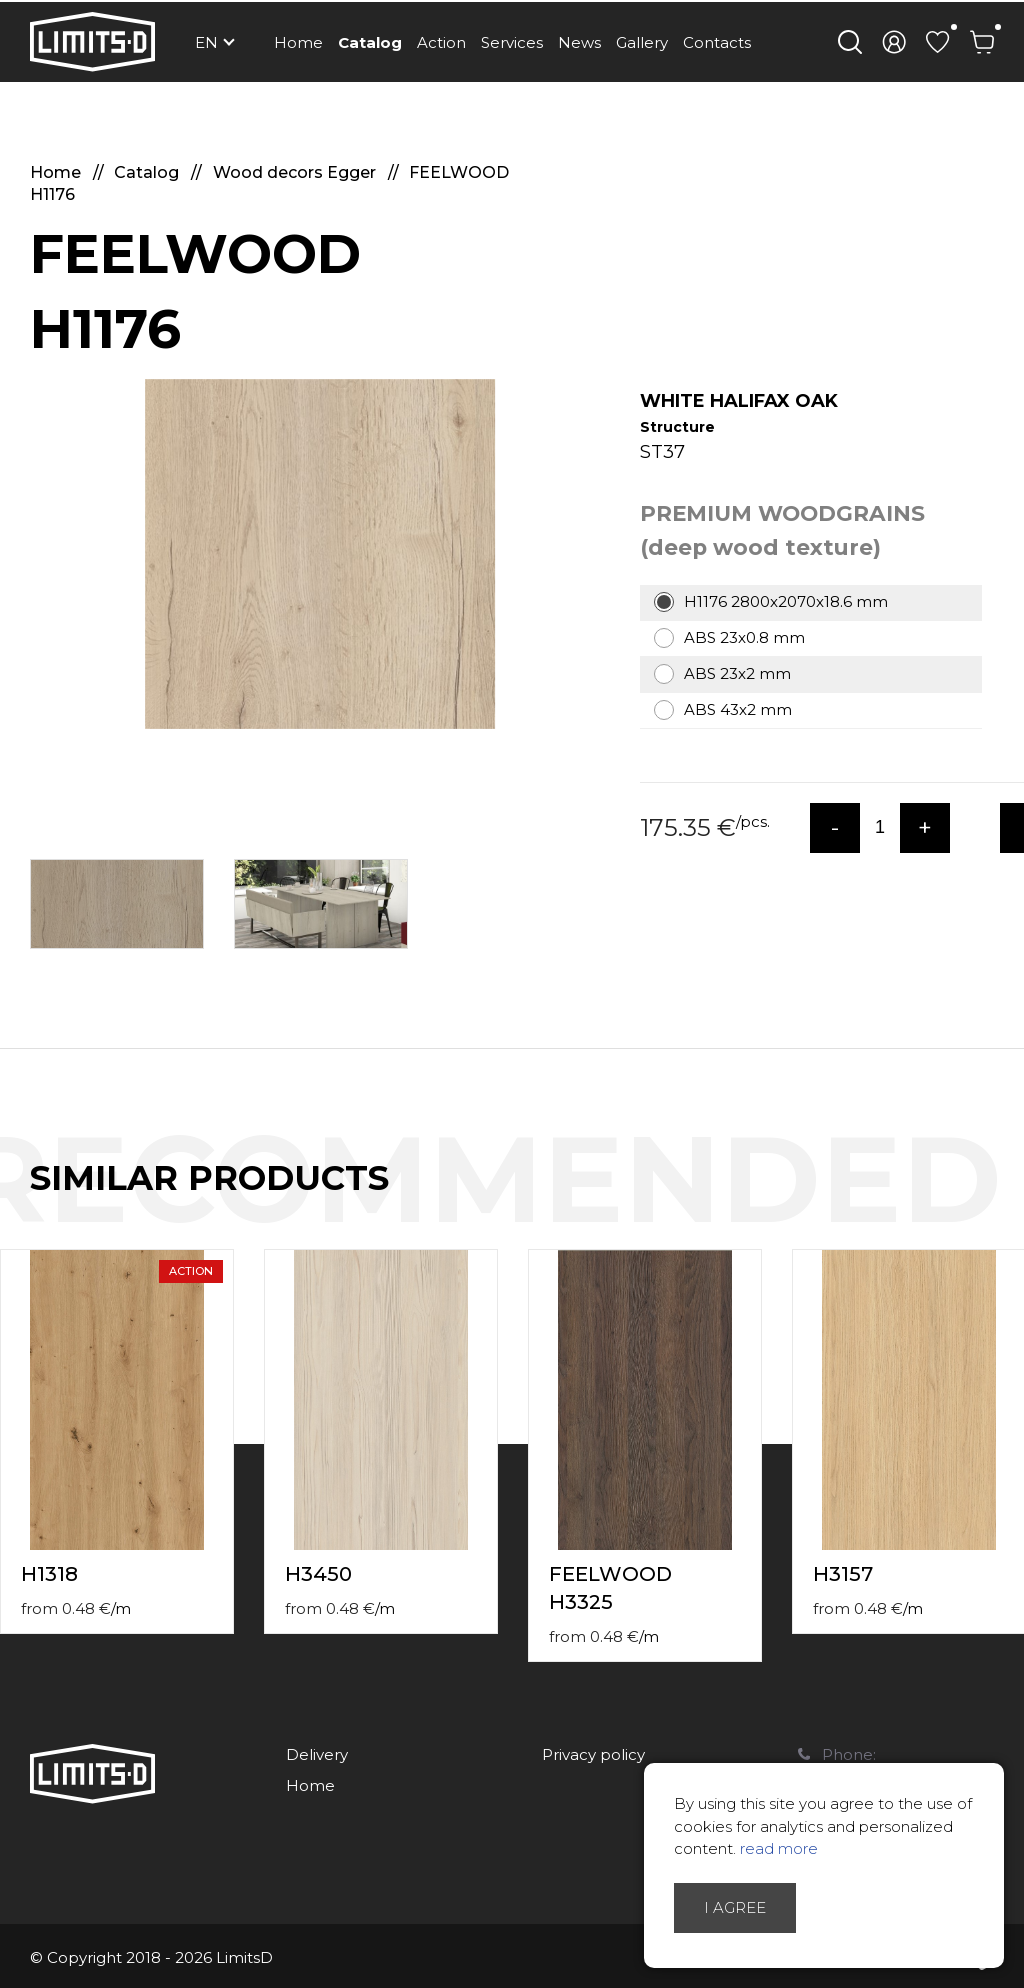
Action (441, 42)
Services (512, 42)
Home (298, 42)
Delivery (317, 1754)
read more (779, 1848)
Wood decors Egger (296, 172)
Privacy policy (593, 1754)
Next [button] (1012, 1199)
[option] (320, 554)
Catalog (370, 42)
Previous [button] (972, 1199)
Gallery (642, 42)
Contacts (717, 42)
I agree (735, 1907)
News (579, 42)
